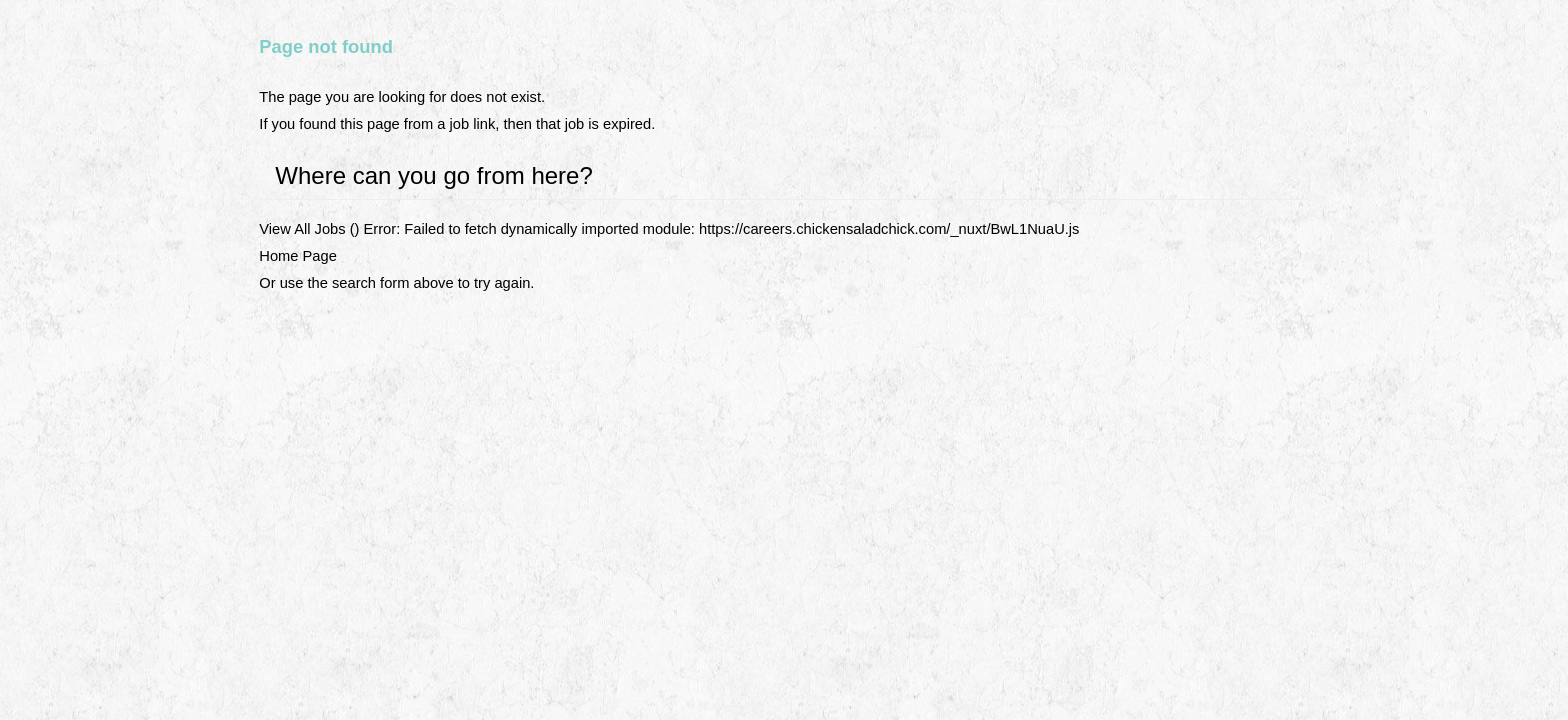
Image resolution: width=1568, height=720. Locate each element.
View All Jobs (302, 229)
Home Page (298, 256)
